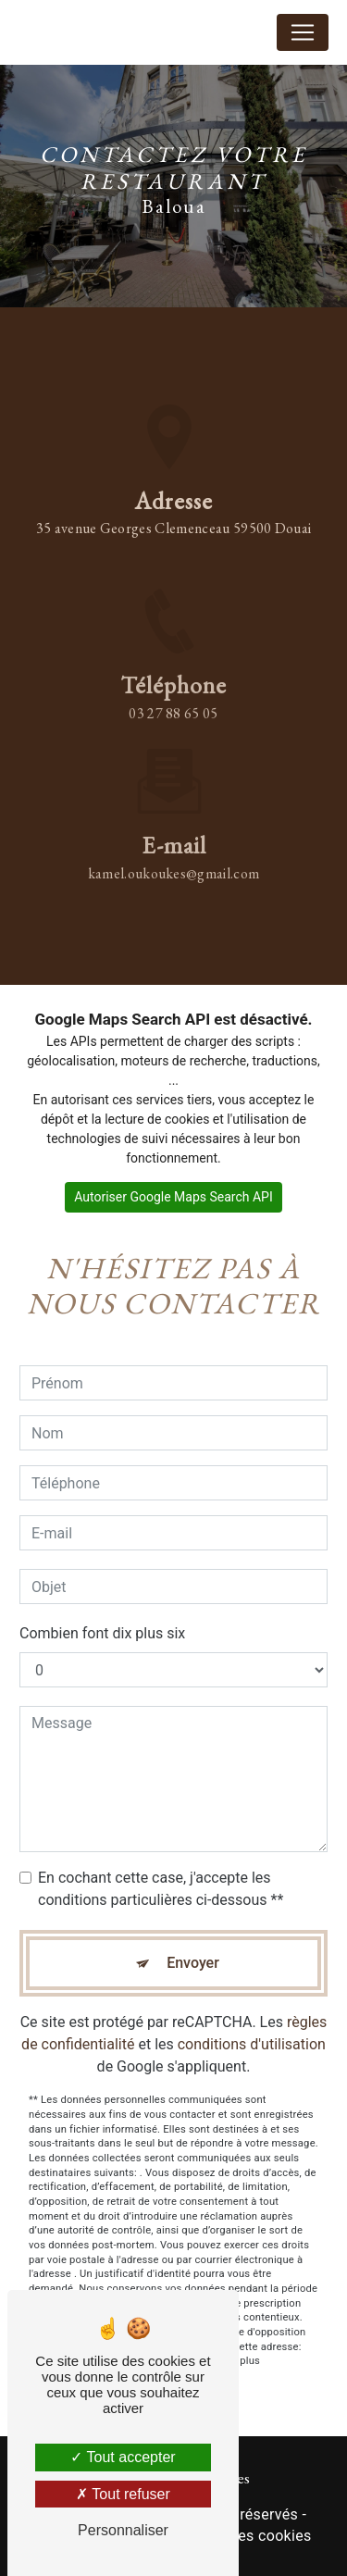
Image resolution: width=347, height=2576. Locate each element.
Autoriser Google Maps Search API (173, 1196)
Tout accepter (122, 2457)
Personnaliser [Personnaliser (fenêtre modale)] (123, 2530)
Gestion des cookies (242, 2536)
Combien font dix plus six (102, 1617)
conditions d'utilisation (252, 2028)
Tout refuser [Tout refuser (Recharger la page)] (123, 2494)
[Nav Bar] (302, 32)
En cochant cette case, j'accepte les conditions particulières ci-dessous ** (160, 1873)
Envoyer (193, 1947)
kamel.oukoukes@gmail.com (174, 857)
